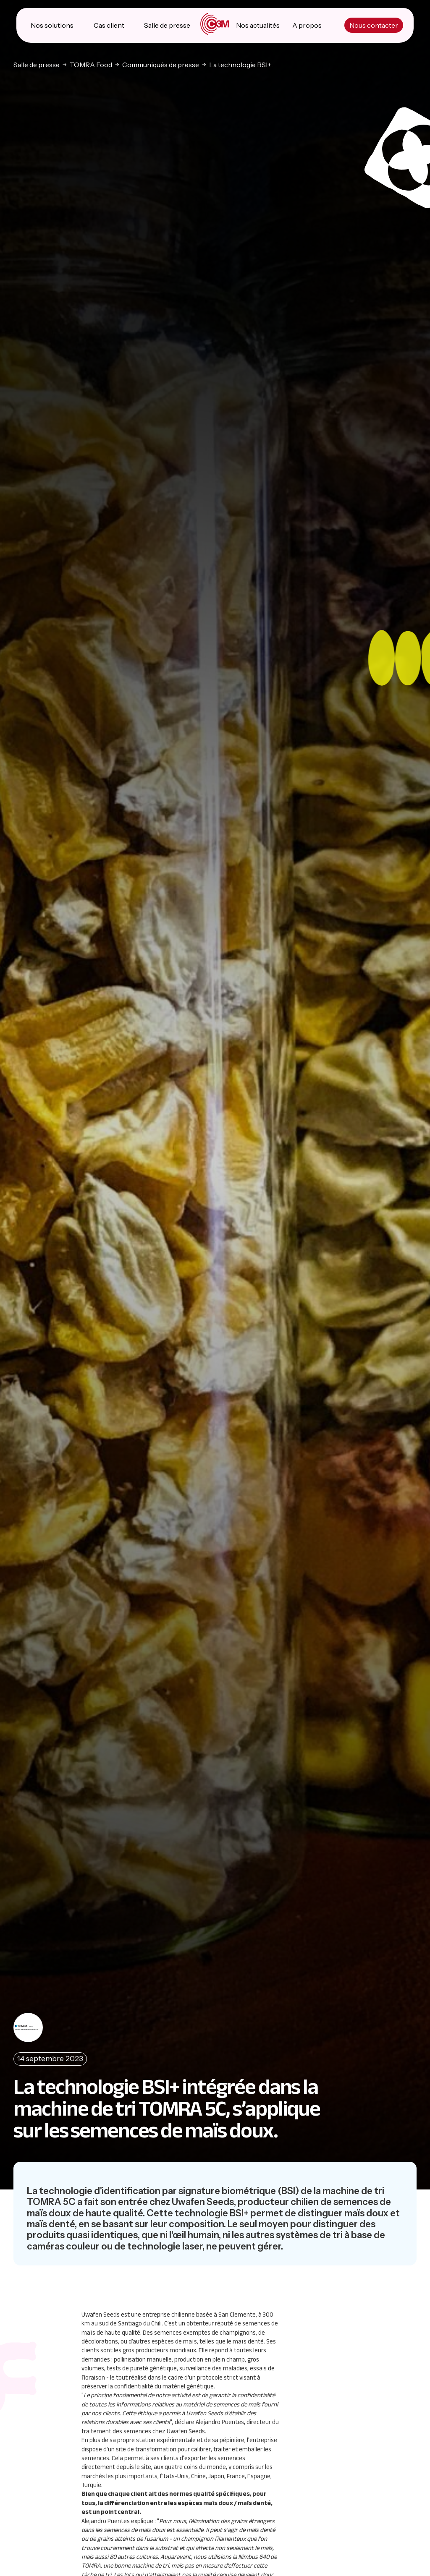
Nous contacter (373, 25)
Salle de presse (167, 25)
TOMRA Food (91, 64)
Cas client (109, 25)
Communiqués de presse (160, 64)
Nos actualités (258, 25)
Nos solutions (52, 25)
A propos (307, 25)
